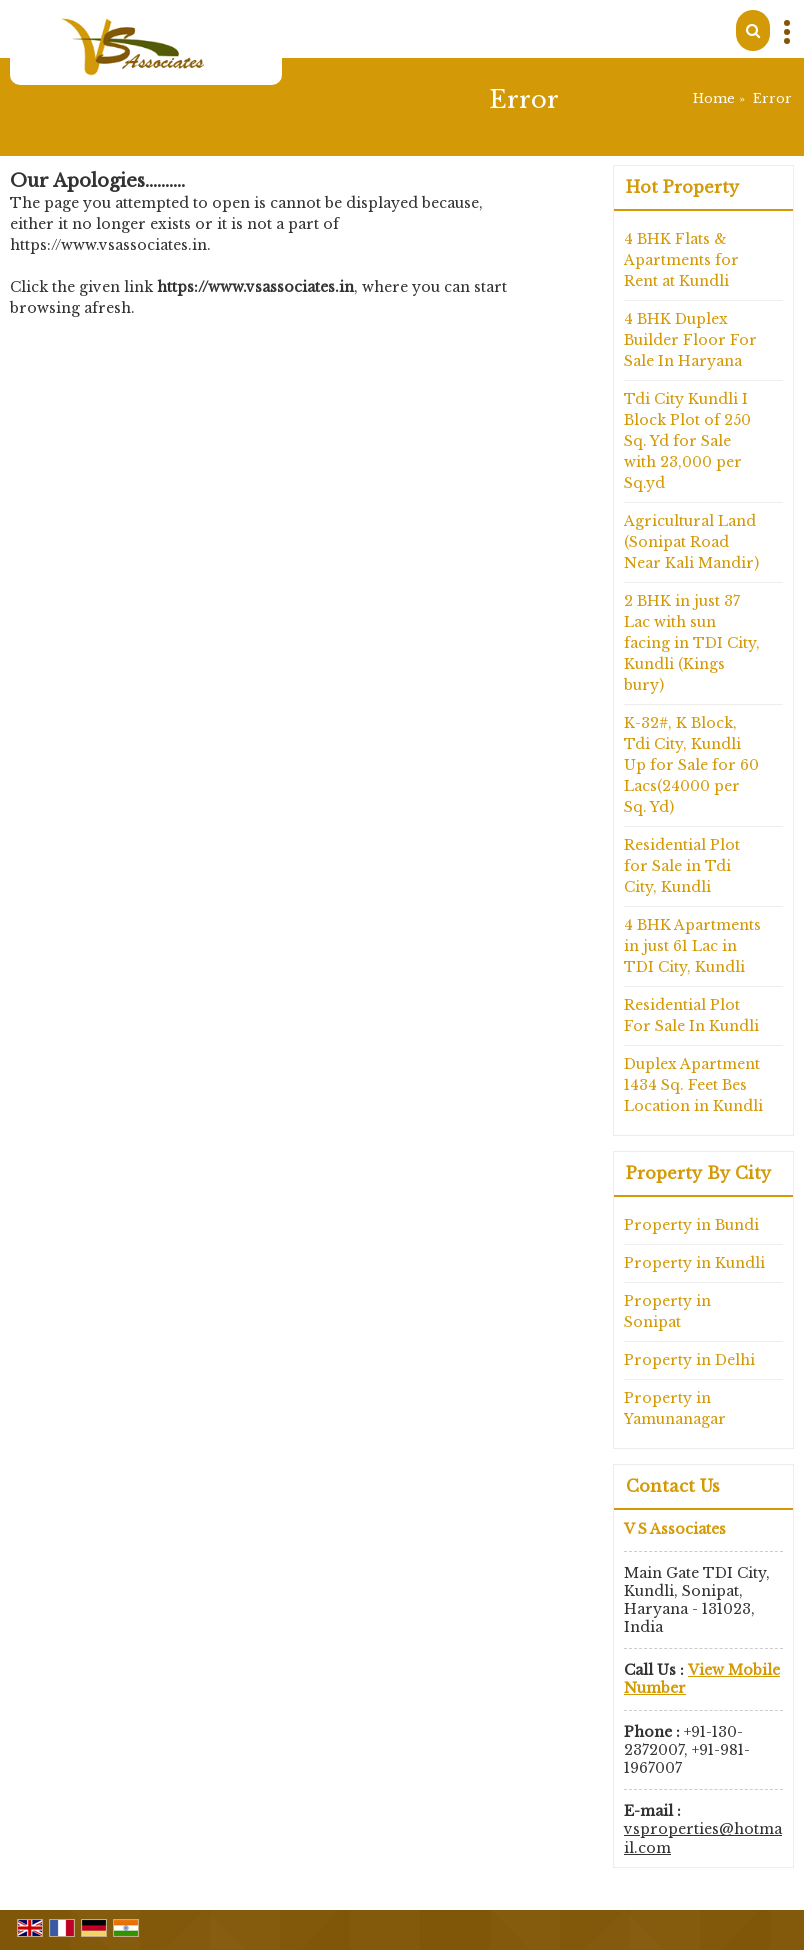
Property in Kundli (694, 1263)
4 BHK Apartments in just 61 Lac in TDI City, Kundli (692, 946)
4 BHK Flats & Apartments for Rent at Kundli (681, 260)
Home (714, 98)
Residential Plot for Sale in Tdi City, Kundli (682, 866)
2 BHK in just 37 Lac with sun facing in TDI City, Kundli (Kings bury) (692, 643)
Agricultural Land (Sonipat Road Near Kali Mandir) (691, 542)
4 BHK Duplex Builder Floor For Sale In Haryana (690, 340)
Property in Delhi (689, 1360)
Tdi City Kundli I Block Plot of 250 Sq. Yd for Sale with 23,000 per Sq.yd (687, 441)
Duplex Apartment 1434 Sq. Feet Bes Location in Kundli (693, 1085)
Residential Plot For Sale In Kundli (691, 1015)
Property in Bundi (691, 1225)
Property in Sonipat (667, 1311)
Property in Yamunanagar (675, 1408)
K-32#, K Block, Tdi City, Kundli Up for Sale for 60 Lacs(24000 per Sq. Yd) (691, 765)
